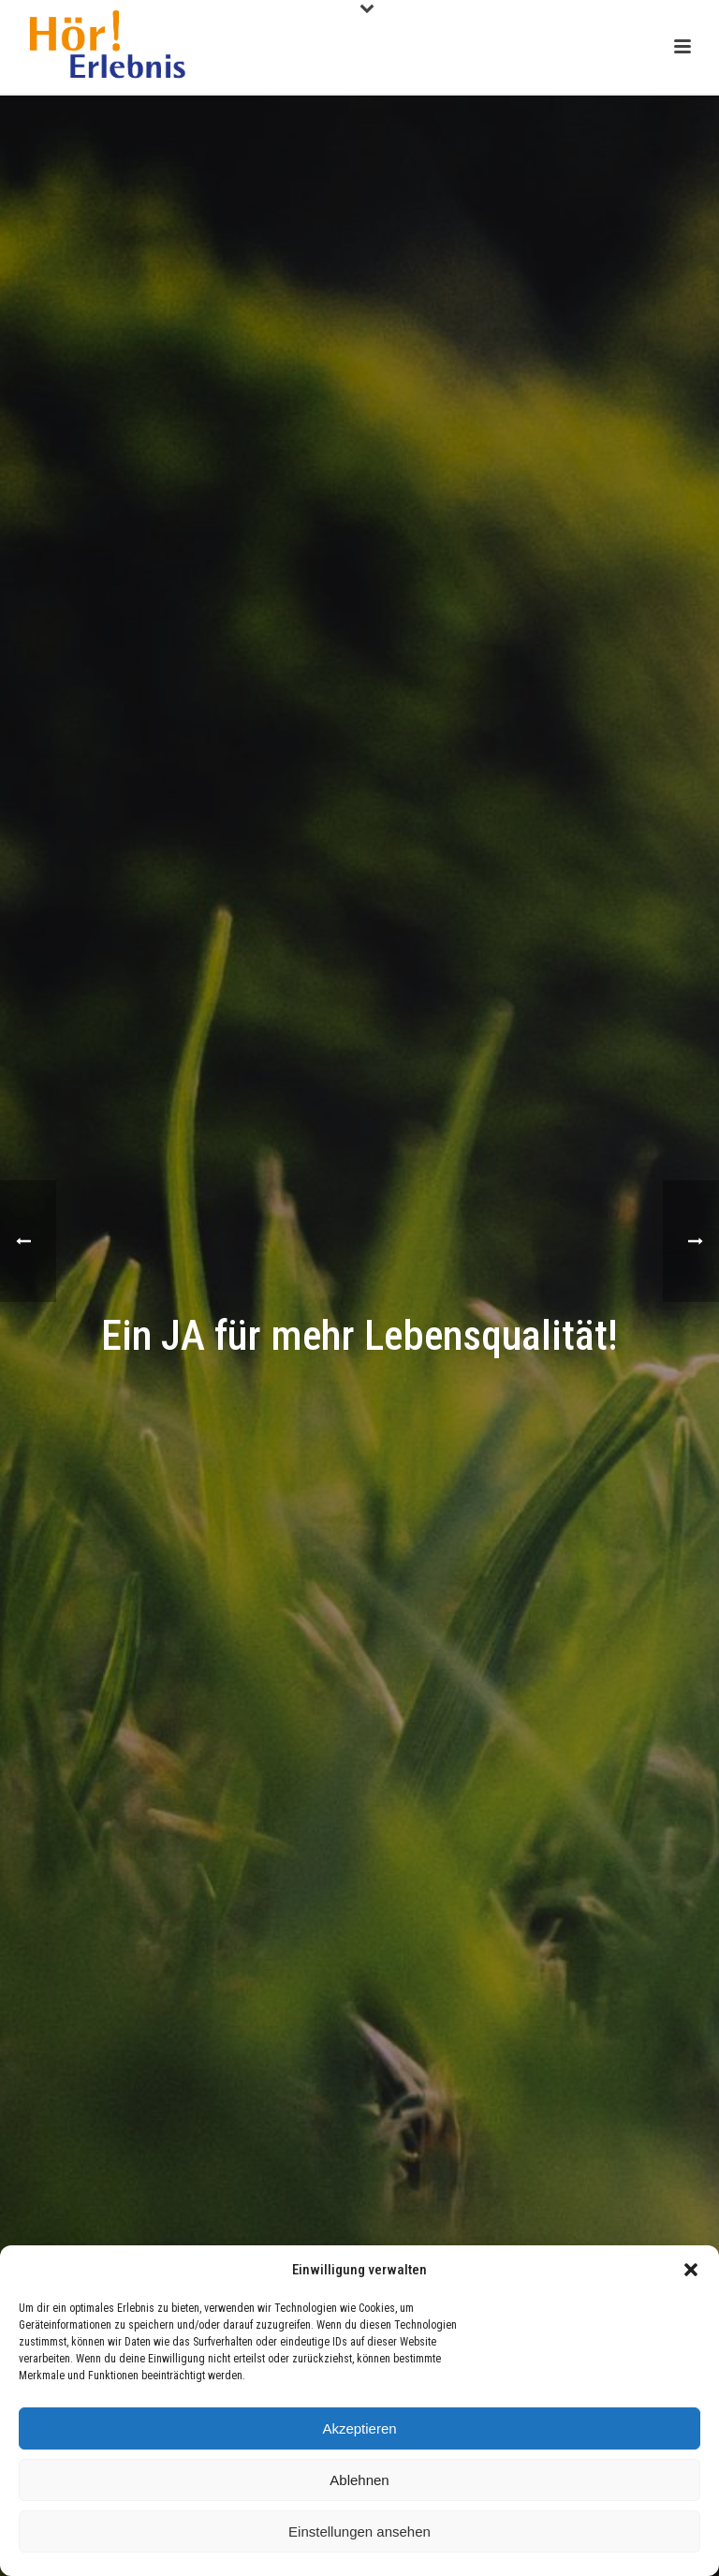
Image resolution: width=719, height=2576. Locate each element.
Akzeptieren (359, 2428)
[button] (691, 2269)
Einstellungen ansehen (359, 2531)
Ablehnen (359, 2480)
